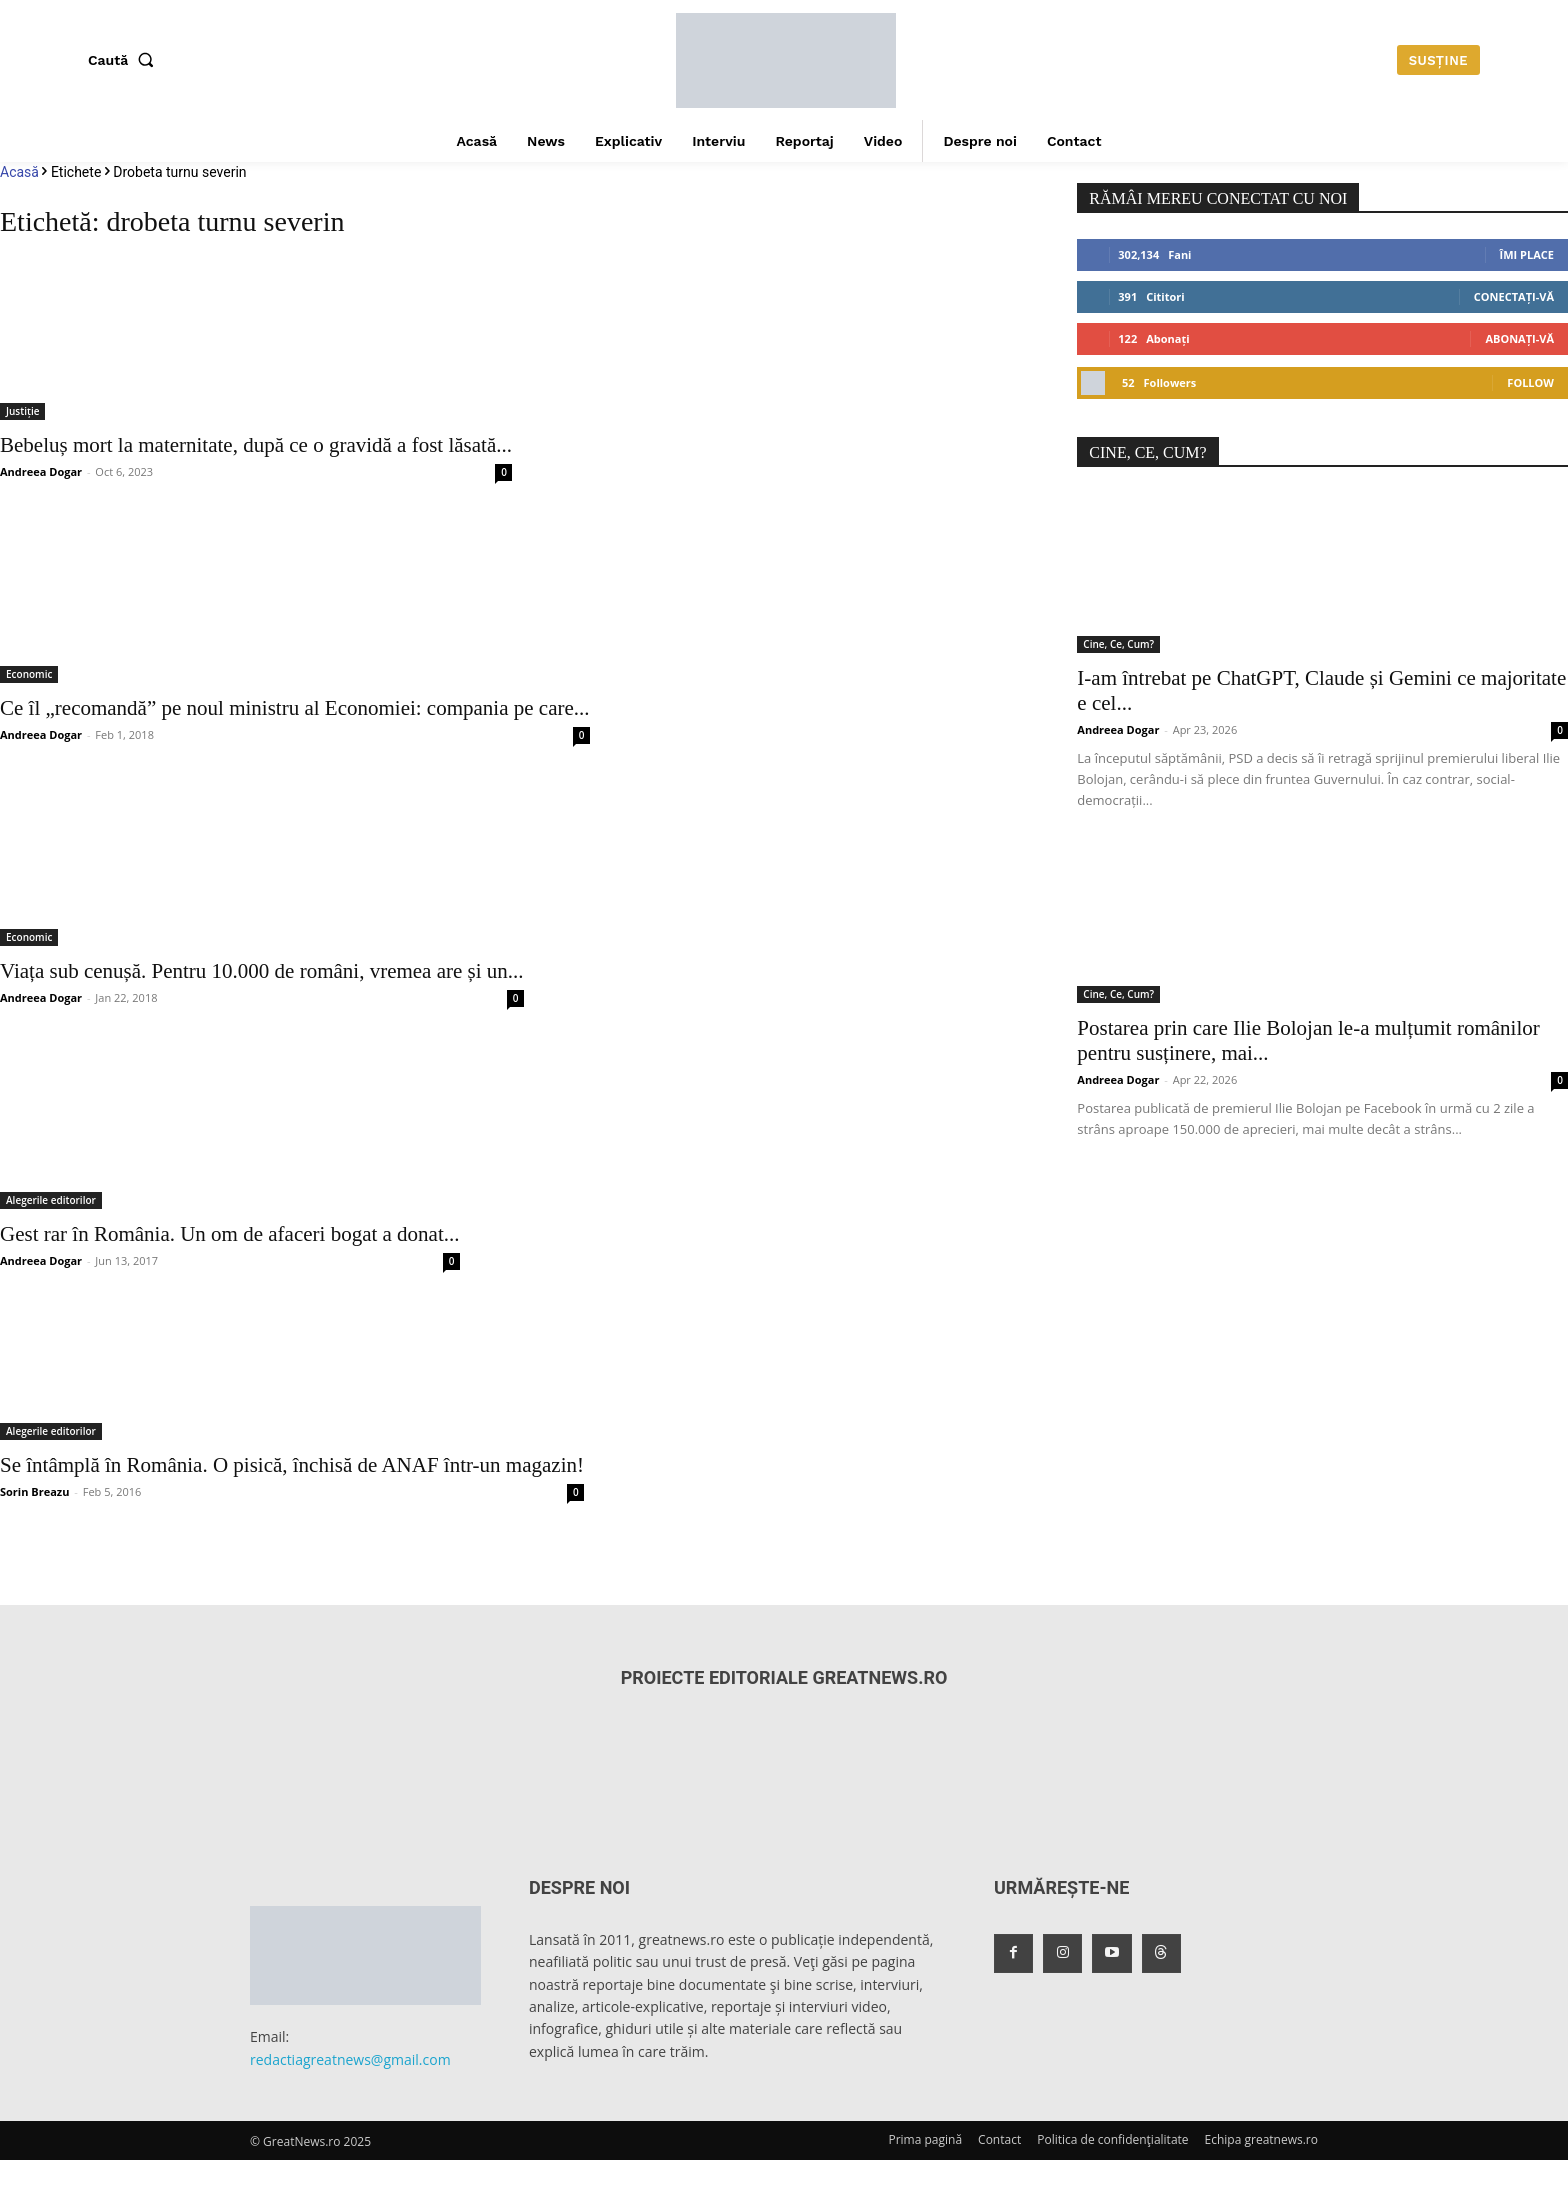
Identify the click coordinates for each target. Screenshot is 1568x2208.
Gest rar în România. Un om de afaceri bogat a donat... (230, 1234)
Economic (29, 674)
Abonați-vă (1519, 338)
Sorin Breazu (34, 1491)
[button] (125, 60)
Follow (1530, 382)
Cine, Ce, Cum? (1118, 644)
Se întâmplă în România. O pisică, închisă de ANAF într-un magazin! (292, 1465)
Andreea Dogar (41, 471)
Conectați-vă (1514, 296)
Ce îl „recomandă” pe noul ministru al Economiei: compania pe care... (295, 708)
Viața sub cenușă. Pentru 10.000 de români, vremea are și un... (262, 971)
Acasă (19, 172)
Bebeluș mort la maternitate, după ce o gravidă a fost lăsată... (256, 445)
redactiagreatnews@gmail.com (350, 2059)
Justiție (22, 411)
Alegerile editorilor (51, 1200)
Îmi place (1527, 254)
